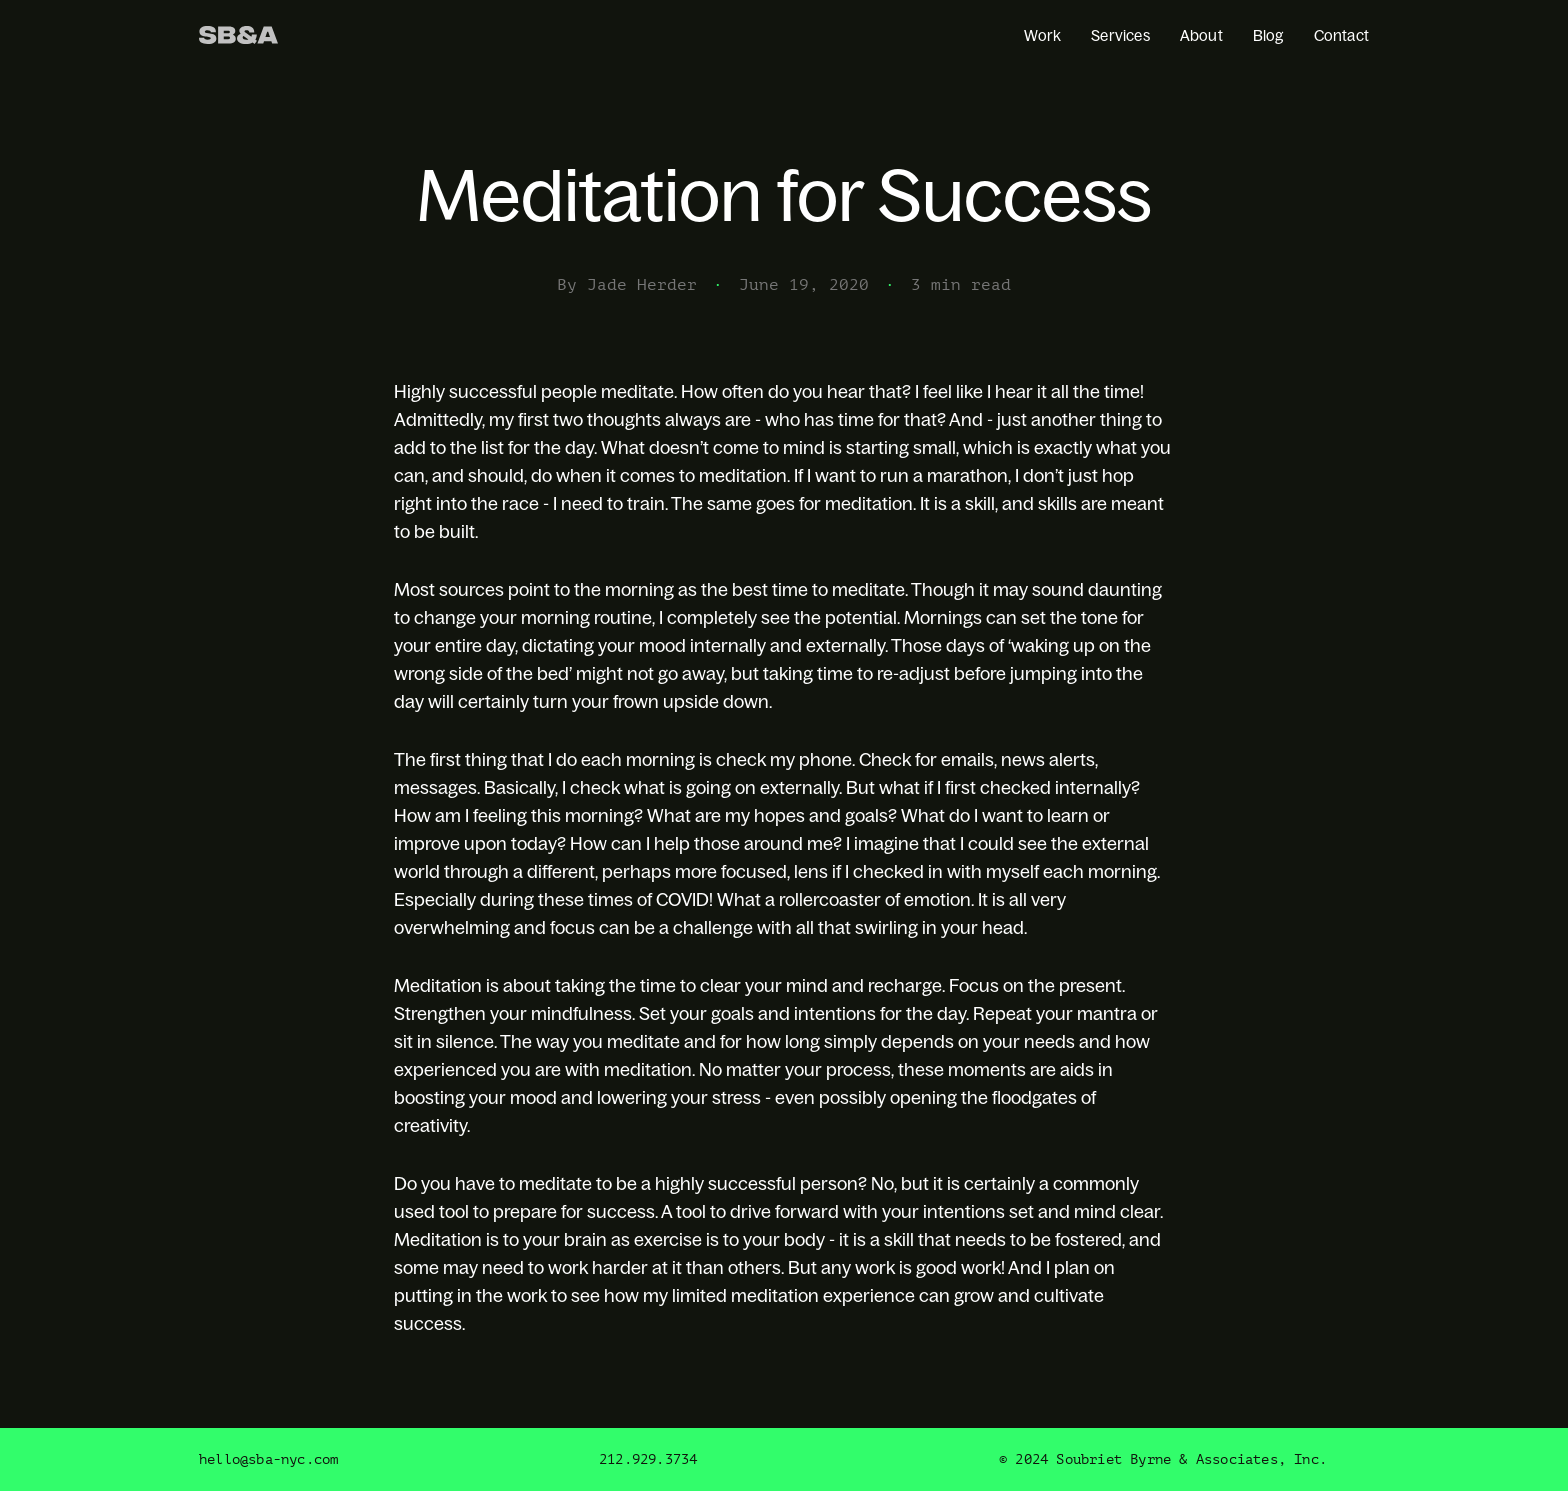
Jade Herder (642, 284)
